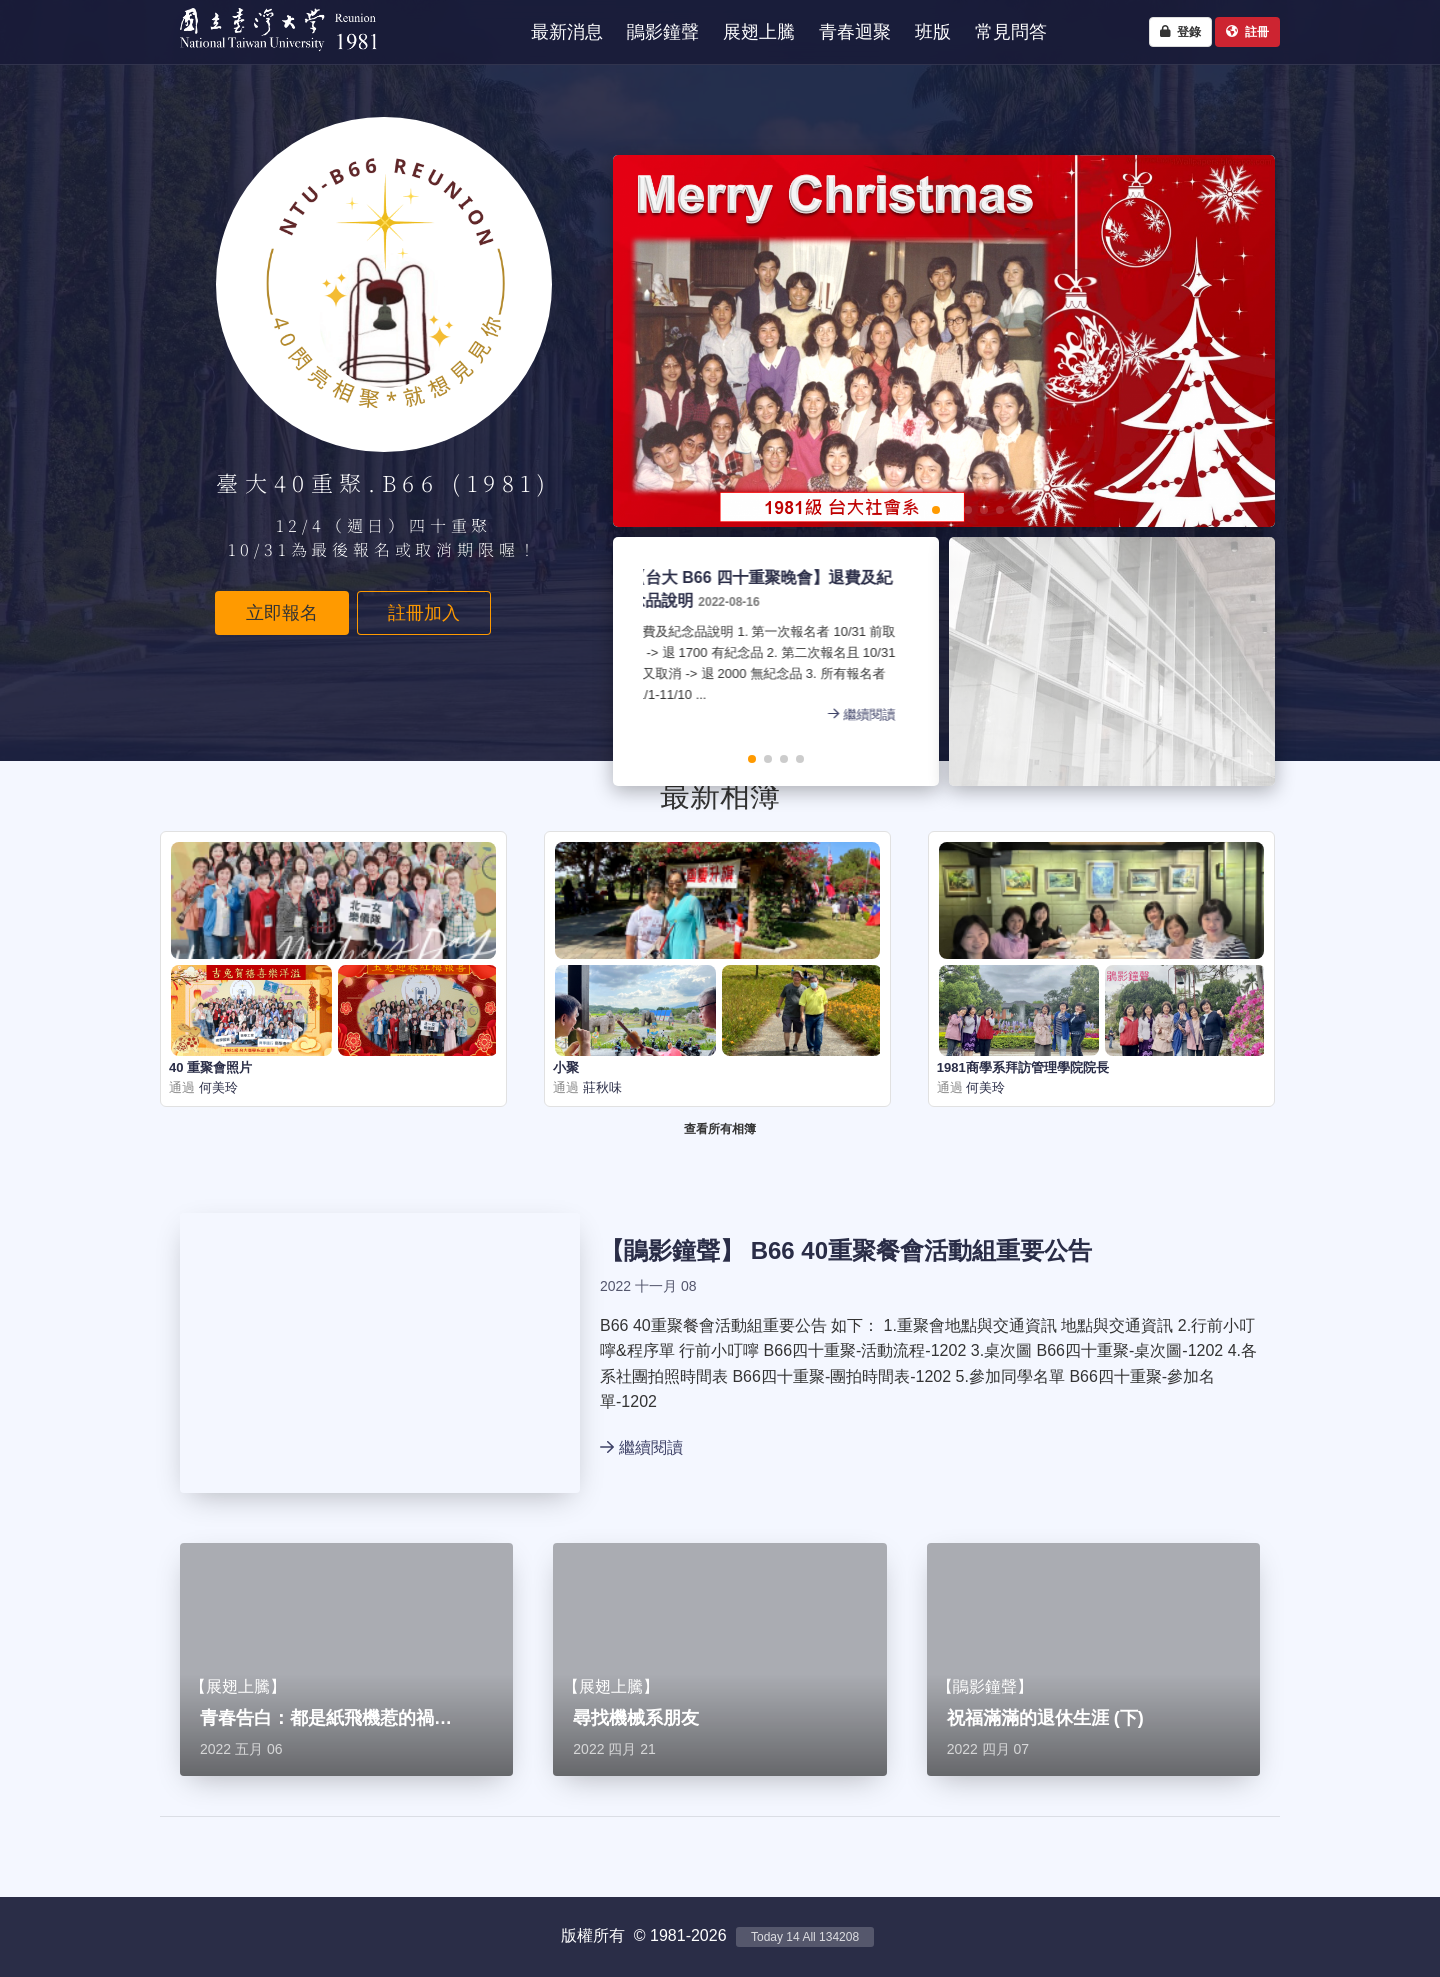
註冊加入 (424, 613)
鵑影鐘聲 (672, 1250)
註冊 (1247, 32)
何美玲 (216, 1087)
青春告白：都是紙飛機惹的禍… (326, 1718)
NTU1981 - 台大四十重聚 (269, 55)
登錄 (1180, 32)
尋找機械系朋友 (636, 1718)
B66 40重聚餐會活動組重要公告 (921, 1250)
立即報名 (282, 613)
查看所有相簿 (720, 1129)
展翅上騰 (238, 1686)
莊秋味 (600, 1087)
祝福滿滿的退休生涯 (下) (1045, 1718)
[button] (872, 510)
